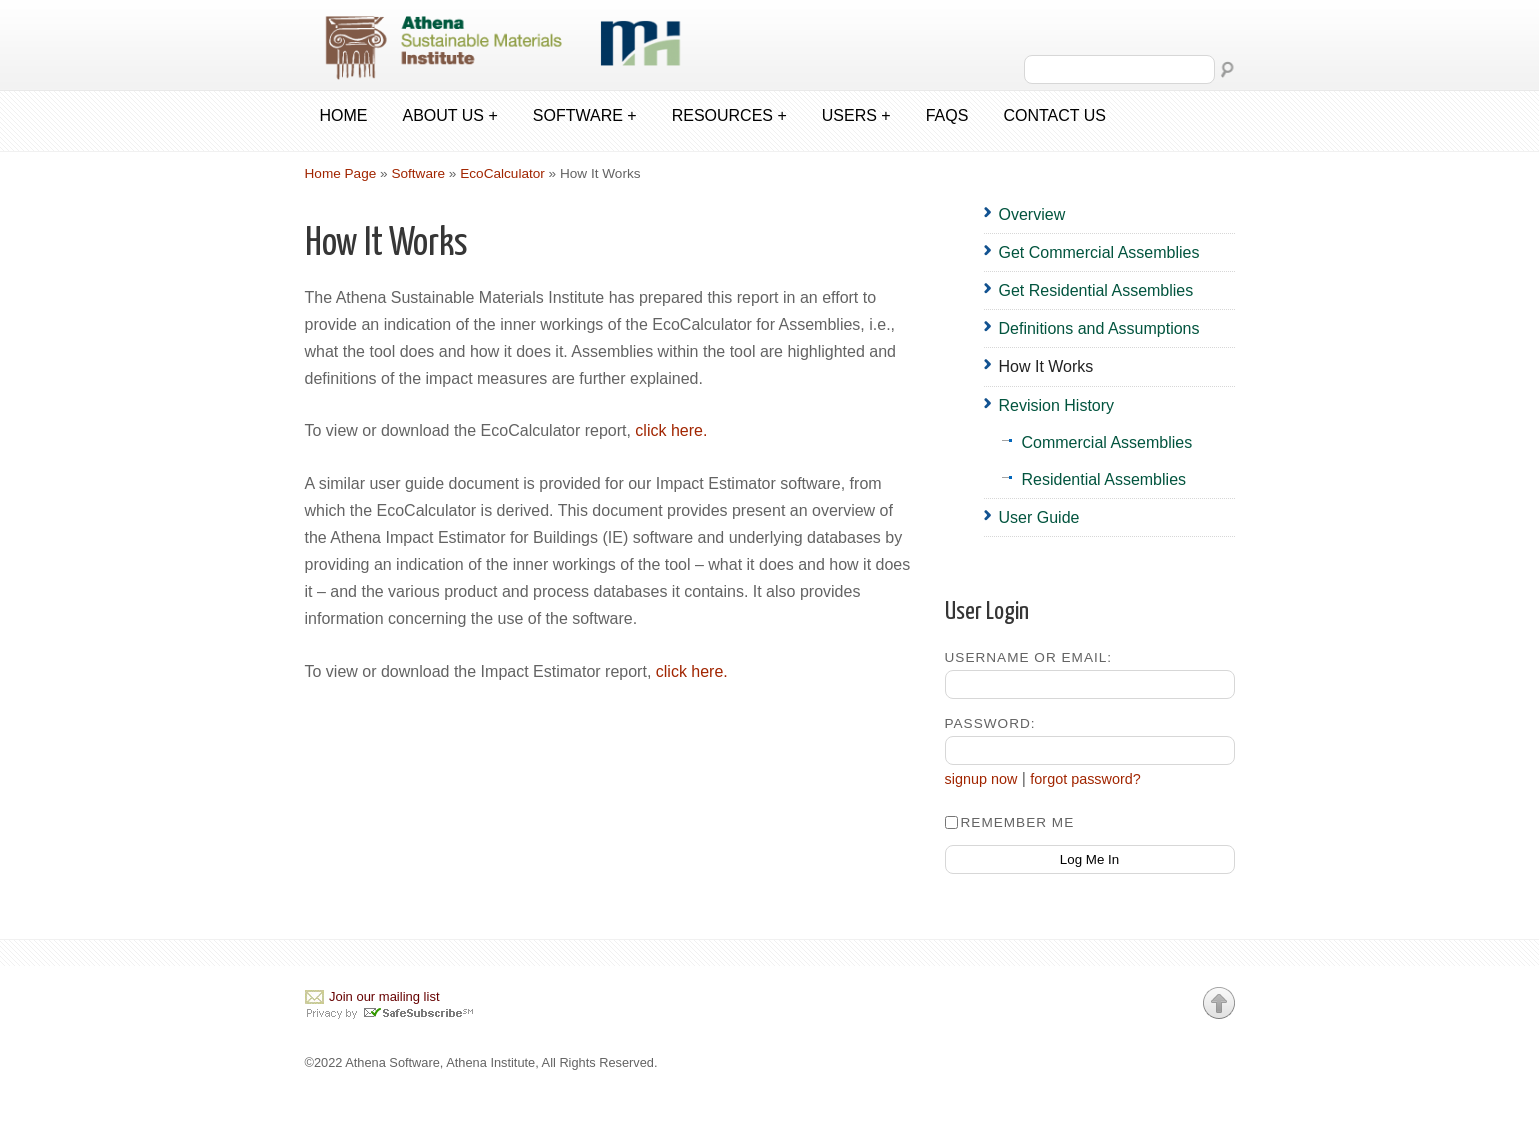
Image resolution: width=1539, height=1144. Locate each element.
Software (418, 173)
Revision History (1057, 405)
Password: (990, 723)
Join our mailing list (384, 996)
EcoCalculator (502, 173)
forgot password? (1085, 779)
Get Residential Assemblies (1096, 290)
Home (344, 115)
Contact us (1054, 115)
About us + (450, 115)
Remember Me (1010, 822)
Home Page (341, 173)
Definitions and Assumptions (1099, 328)
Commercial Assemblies (1107, 442)
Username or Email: (1029, 657)
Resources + (729, 115)
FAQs (947, 115)
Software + (585, 115)
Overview (1032, 214)
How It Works (1046, 366)
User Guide (1039, 517)
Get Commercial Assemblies (1099, 252)
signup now (981, 779)
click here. (671, 430)
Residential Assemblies (1104, 479)
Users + (856, 115)
